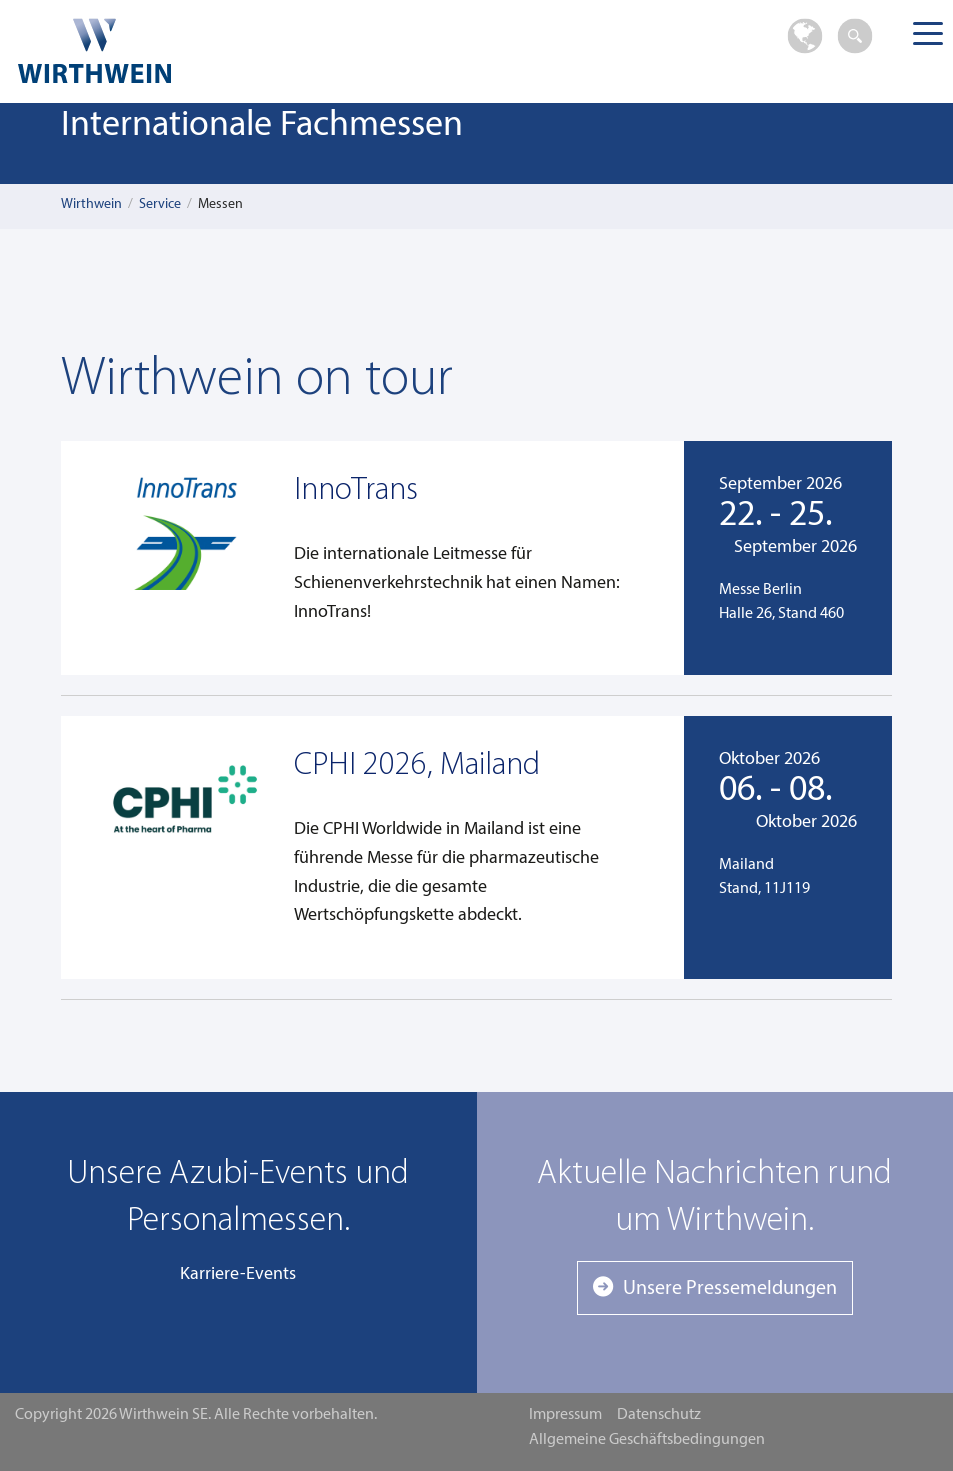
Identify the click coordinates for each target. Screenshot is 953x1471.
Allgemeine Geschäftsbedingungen (647, 1440)
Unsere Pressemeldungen (730, 1289)
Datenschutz (659, 1415)
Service (160, 204)
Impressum (565, 1415)
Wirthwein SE (207, 50)
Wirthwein (91, 204)
